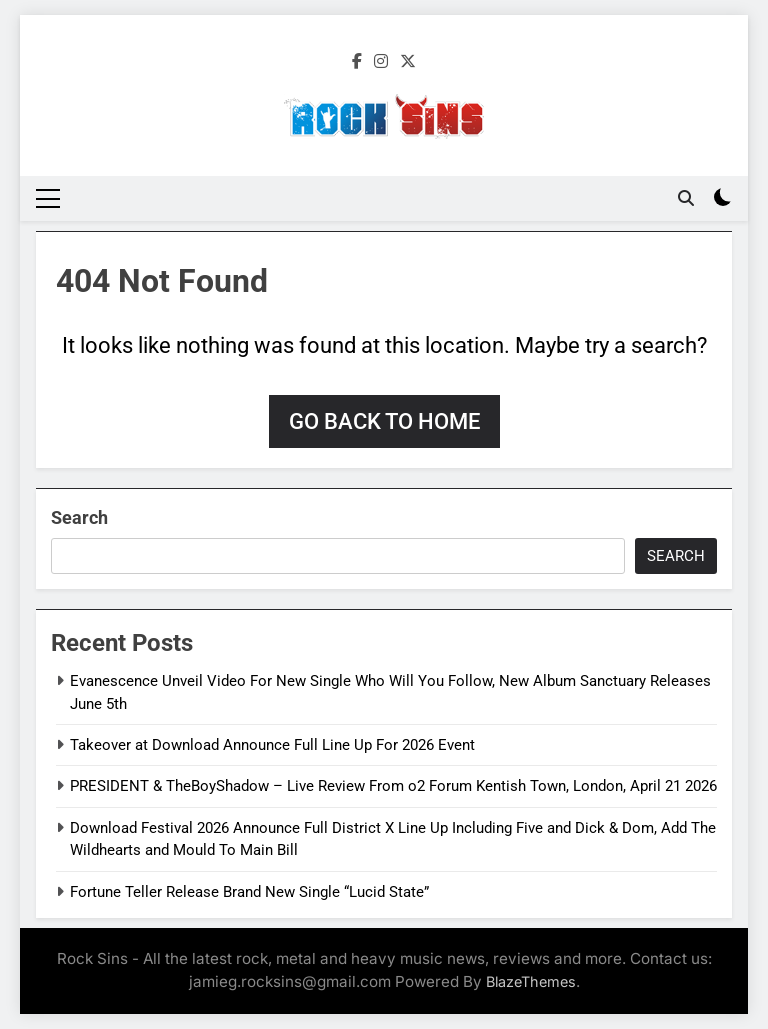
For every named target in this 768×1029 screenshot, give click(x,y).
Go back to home (384, 421)
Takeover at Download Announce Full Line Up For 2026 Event (272, 745)
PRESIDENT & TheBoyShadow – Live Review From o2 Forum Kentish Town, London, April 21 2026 (393, 786)
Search (79, 517)
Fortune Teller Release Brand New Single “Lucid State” (249, 892)
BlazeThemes (531, 981)
